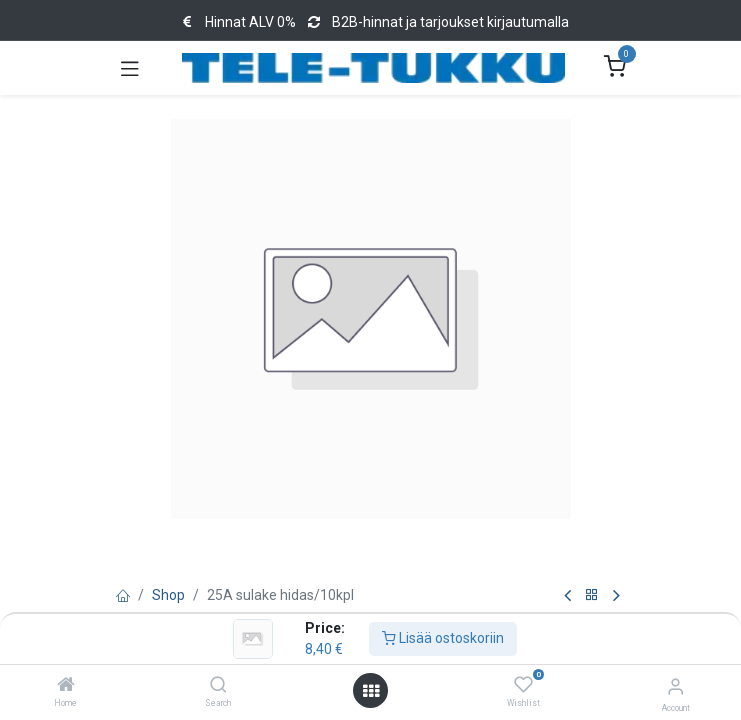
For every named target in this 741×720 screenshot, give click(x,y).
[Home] (66, 686)
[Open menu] (371, 691)
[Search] (218, 686)
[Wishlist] (523, 685)
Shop (168, 595)
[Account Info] (675, 686)
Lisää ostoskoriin (443, 638)
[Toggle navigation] (130, 68)
